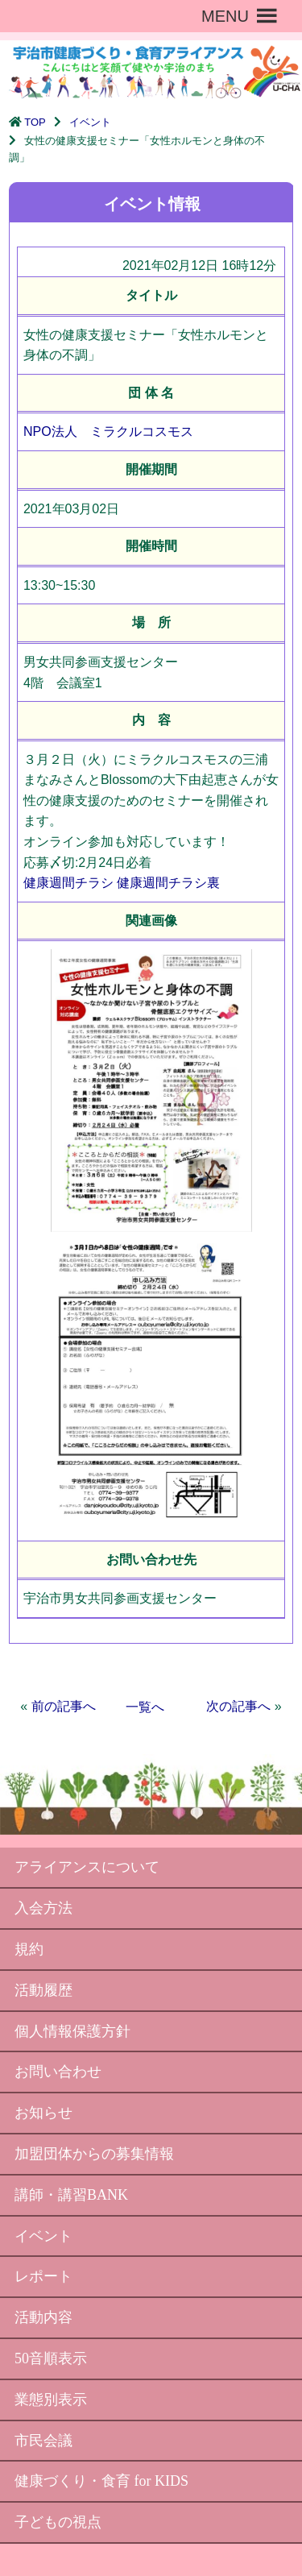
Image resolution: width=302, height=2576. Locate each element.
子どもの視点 (57, 2522)
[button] (225, 16)
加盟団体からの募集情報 (94, 2154)
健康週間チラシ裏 (168, 883)
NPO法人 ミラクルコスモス (108, 431)
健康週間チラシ (68, 883)
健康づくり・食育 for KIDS (101, 2481)
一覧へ (145, 1707)
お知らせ (43, 2113)
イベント (90, 122)
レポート (43, 2276)
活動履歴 (43, 1990)
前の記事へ (63, 1706)
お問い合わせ (57, 2072)
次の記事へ (238, 1706)
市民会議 (43, 2441)
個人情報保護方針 (72, 2031)
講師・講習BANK (71, 2195)
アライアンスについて (86, 1867)
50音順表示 (50, 2358)
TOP (35, 122)
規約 (28, 1949)
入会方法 (43, 1908)
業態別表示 (50, 2399)
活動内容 (43, 2317)
